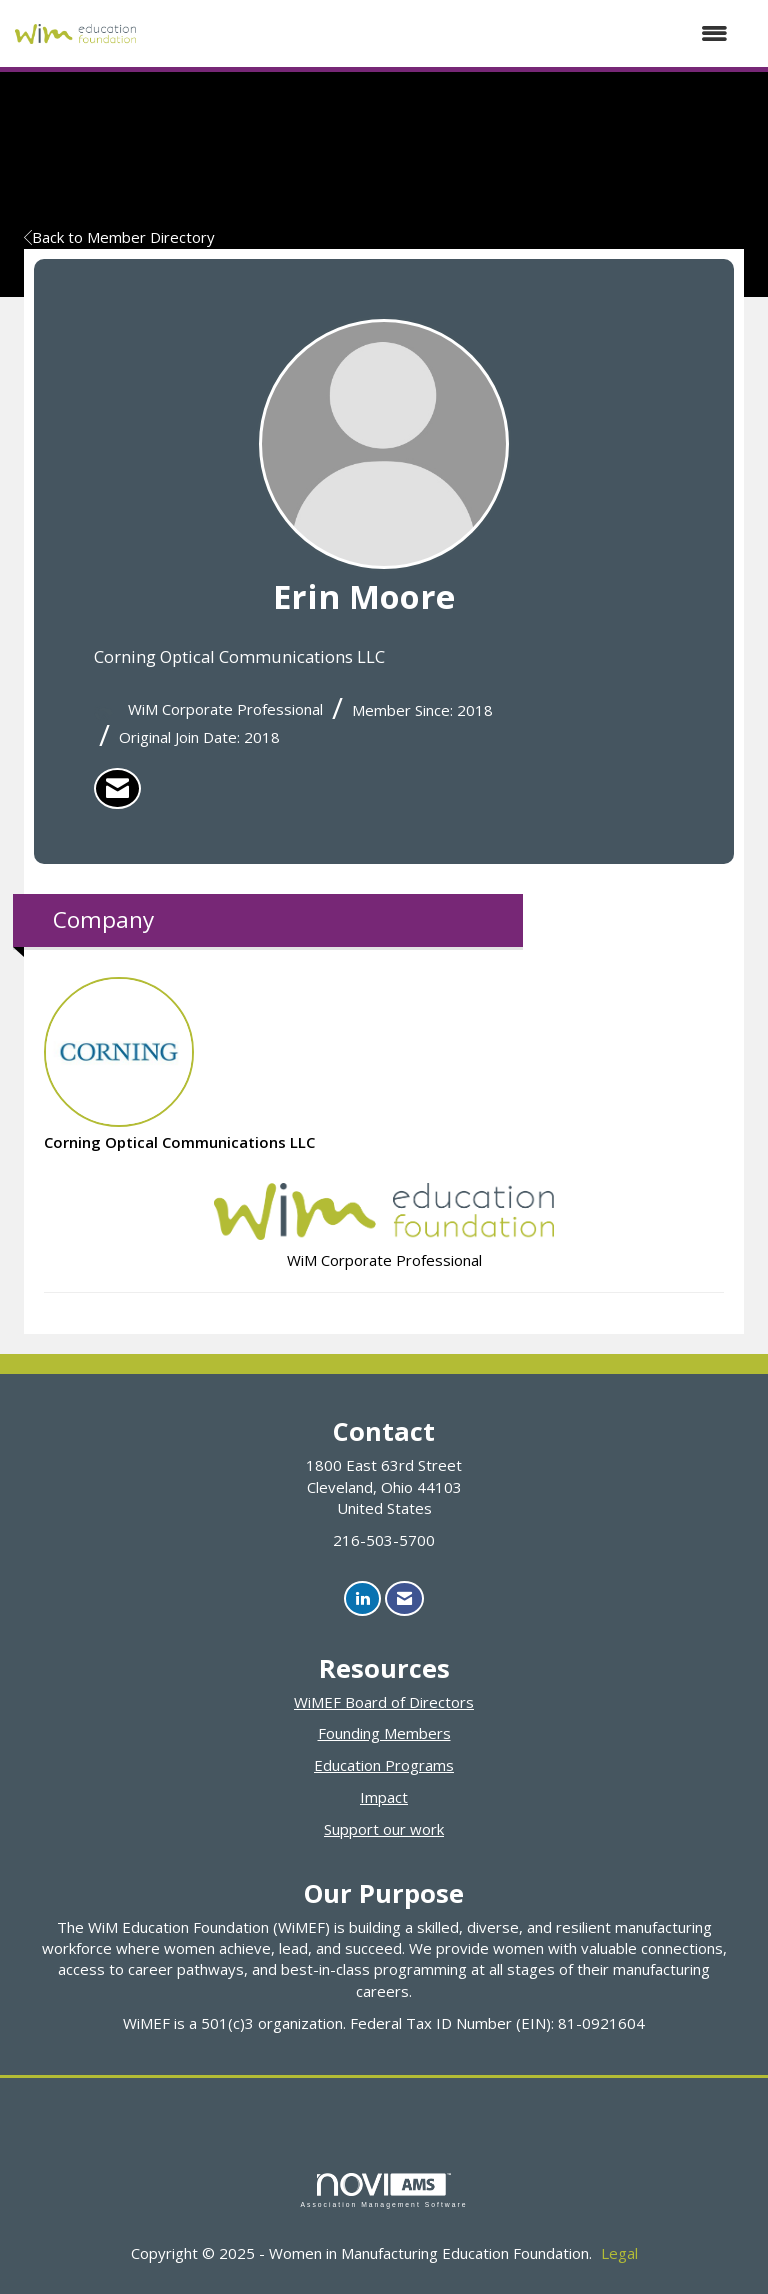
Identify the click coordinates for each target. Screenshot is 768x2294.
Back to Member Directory (119, 237)
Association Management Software (383, 2191)
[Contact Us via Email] (404, 1598)
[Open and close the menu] (442, 33)
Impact (384, 1797)
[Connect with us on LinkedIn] (362, 1598)
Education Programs (384, 1765)
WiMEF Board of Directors (384, 1702)
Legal (619, 2253)
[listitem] (117, 789)
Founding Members (384, 1733)
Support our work (384, 1829)
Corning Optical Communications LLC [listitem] (179, 1064)
